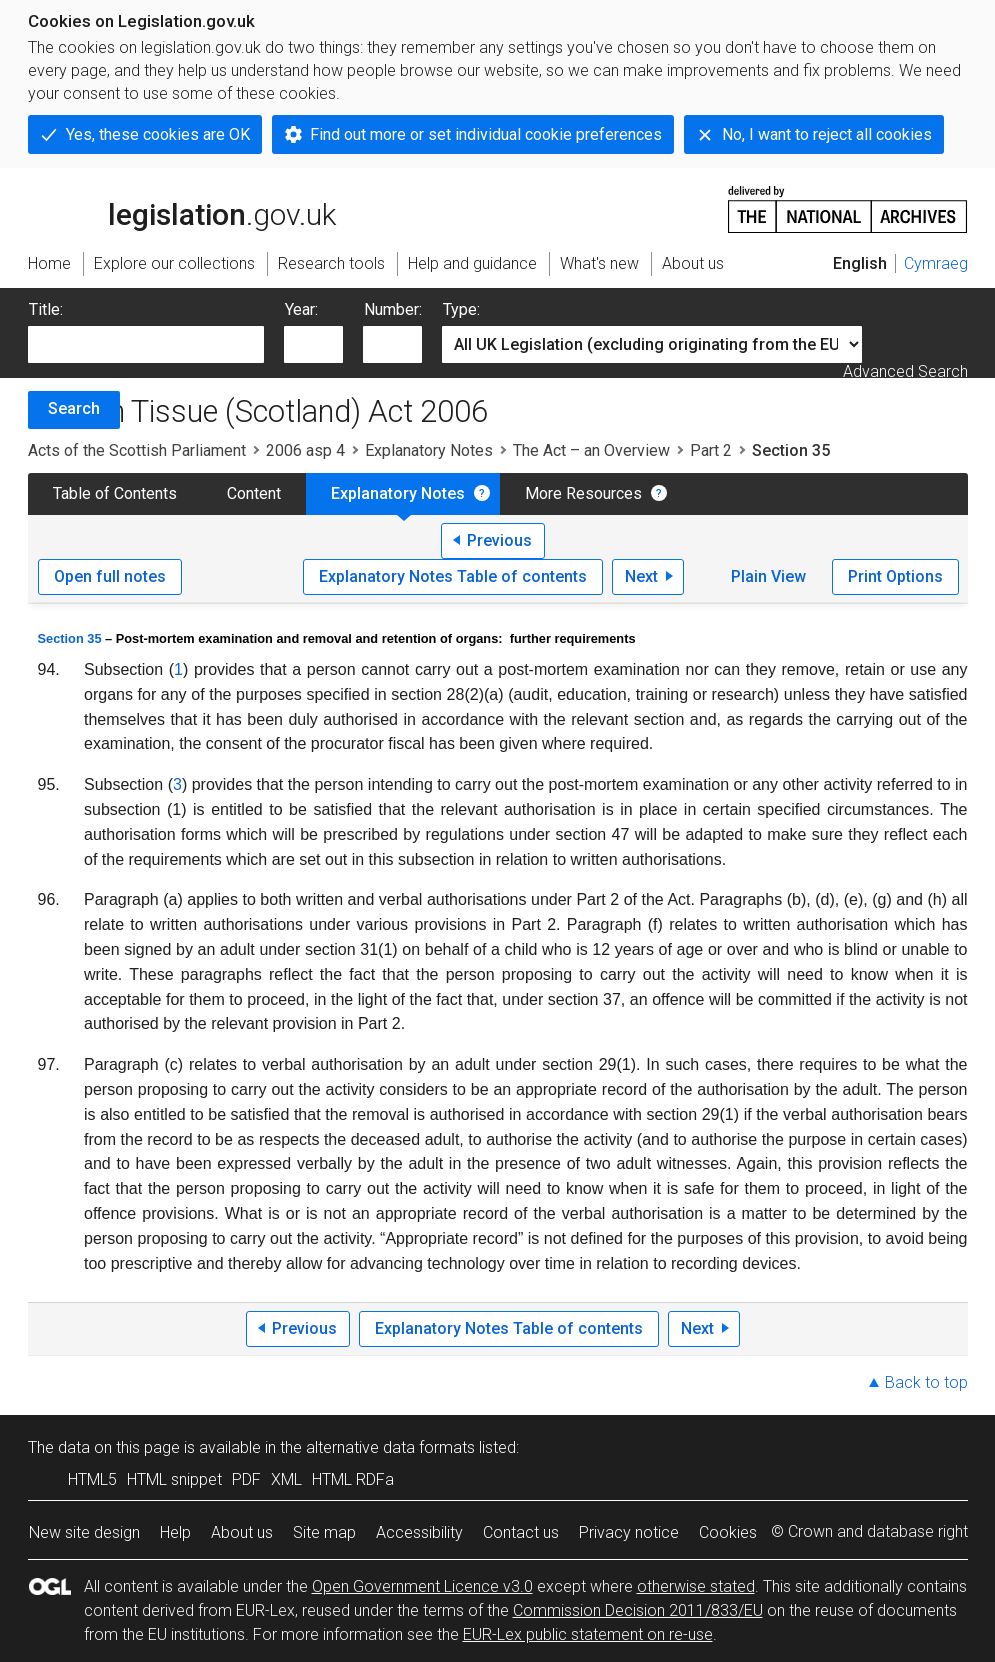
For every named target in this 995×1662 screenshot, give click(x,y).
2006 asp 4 (305, 450)
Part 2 (711, 450)
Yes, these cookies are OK (158, 134)
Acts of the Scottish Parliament (137, 450)
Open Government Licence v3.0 (422, 1586)
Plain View (768, 576)
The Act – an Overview (591, 450)
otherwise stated (696, 1586)
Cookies (728, 1532)
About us (242, 1532)
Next (641, 576)
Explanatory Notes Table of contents (453, 576)
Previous (499, 540)
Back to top (926, 1382)
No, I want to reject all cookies (827, 134)
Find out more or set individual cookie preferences (486, 134)
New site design (84, 1532)
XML (286, 1479)
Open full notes (110, 576)
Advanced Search (905, 371)
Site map (324, 1532)
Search (74, 408)
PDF (246, 1479)
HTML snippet (174, 1479)
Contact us (521, 1532)
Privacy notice (629, 1532)
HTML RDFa (353, 1479)
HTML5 (92, 1479)
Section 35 (70, 638)
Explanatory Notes (429, 450)
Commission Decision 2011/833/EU (638, 1610)
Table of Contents (115, 493)
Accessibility (419, 1532)
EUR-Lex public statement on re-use (588, 1634)
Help (175, 1532)
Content (254, 493)
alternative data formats (390, 1447)
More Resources (583, 493)
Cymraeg (936, 263)
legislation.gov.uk (182, 208)
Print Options (895, 576)
